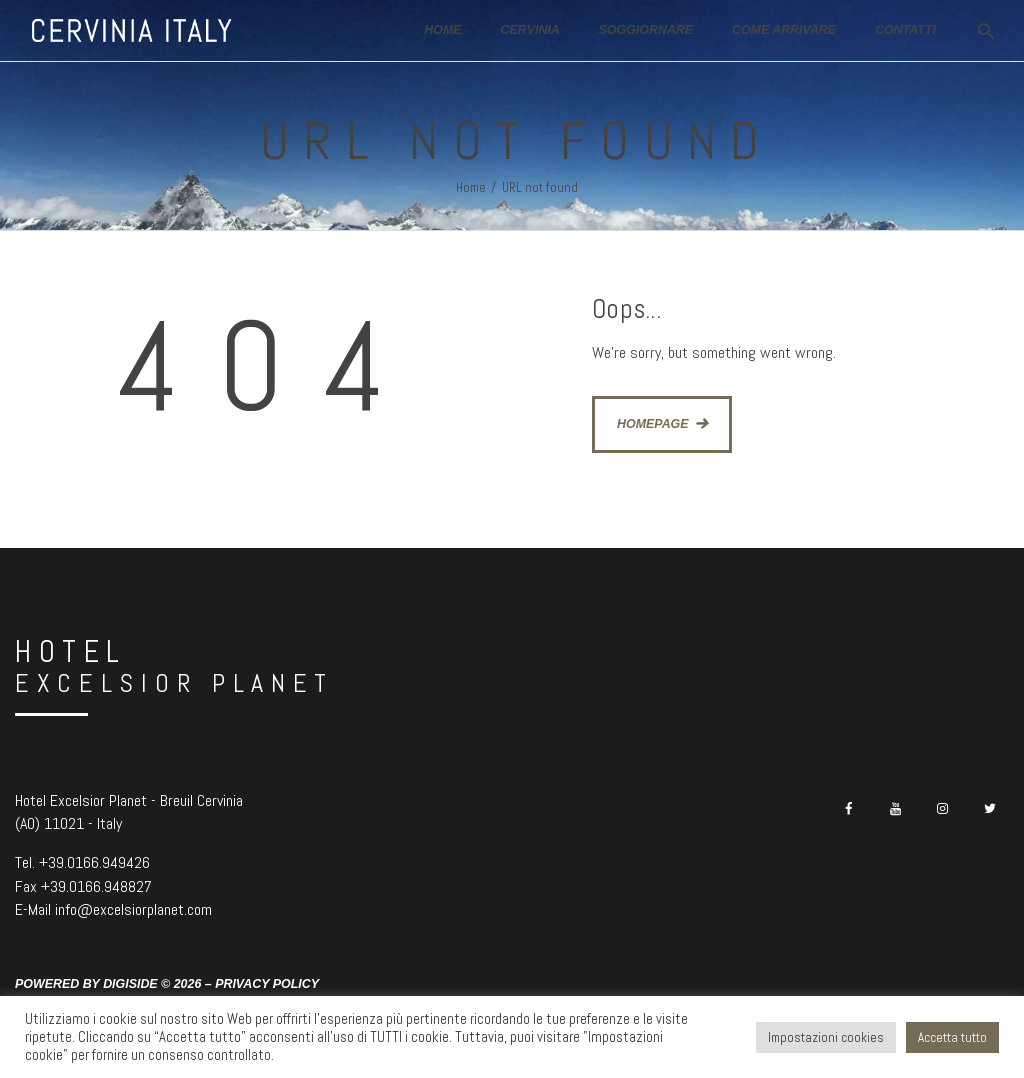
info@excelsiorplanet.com (133, 909)
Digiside (130, 984)
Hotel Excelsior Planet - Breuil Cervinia (129, 800)
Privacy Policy (267, 984)
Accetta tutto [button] (952, 1037)
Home (471, 187)
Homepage (653, 424)
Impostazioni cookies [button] (826, 1037)
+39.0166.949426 (94, 862)
